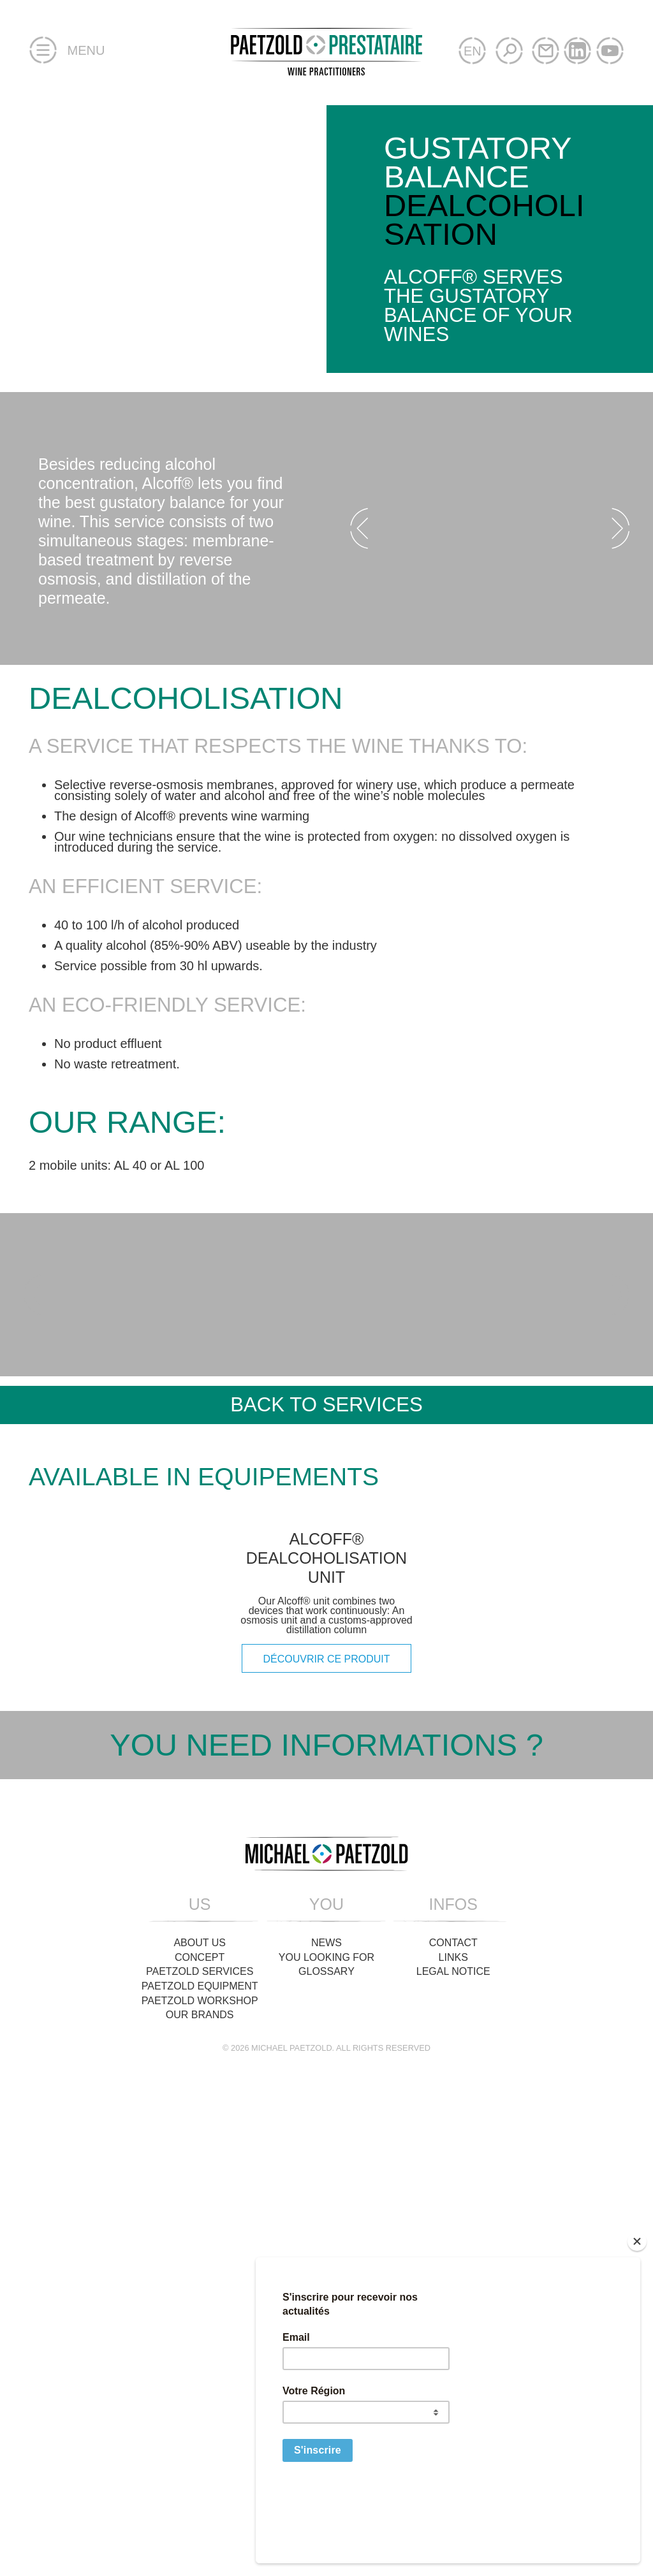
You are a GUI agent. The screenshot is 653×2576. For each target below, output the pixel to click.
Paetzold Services (199, 2145)
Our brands (200, 2187)
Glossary (326, 2145)
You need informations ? (326, 1918)
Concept (199, 2130)
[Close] (637, 2315)
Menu (67, 51)
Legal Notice (453, 2145)
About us (199, 2115)
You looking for (326, 2130)
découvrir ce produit (326, 1831)
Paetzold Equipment (200, 2159)
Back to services (326, 1405)
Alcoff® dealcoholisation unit (326, 1731)
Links (453, 2130)
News (326, 2115)
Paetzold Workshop (200, 2173)
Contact (453, 2115)
